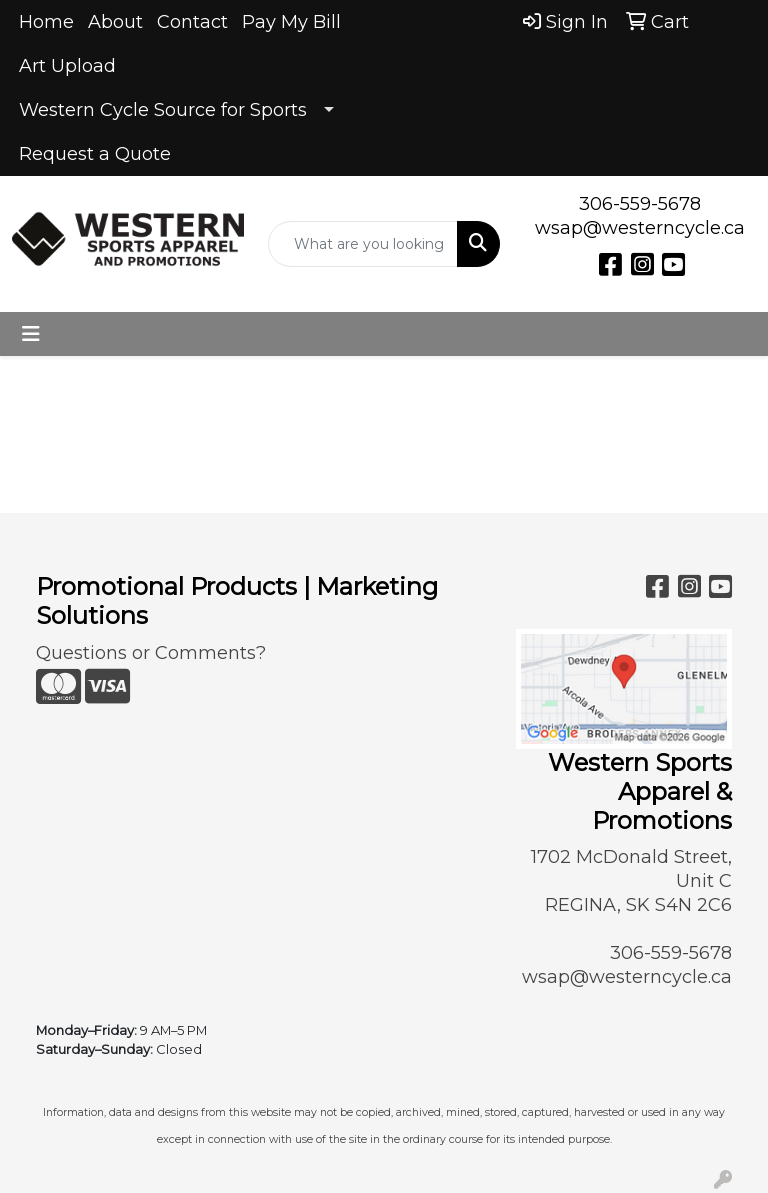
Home (46, 22)
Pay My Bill (291, 22)
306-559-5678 (640, 204)
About (115, 22)
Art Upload (67, 66)
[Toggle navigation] (31, 334)
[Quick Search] (363, 244)
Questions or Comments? (151, 653)
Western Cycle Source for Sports (163, 110)
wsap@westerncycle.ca (640, 228)
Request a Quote (95, 154)
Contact (192, 22)
